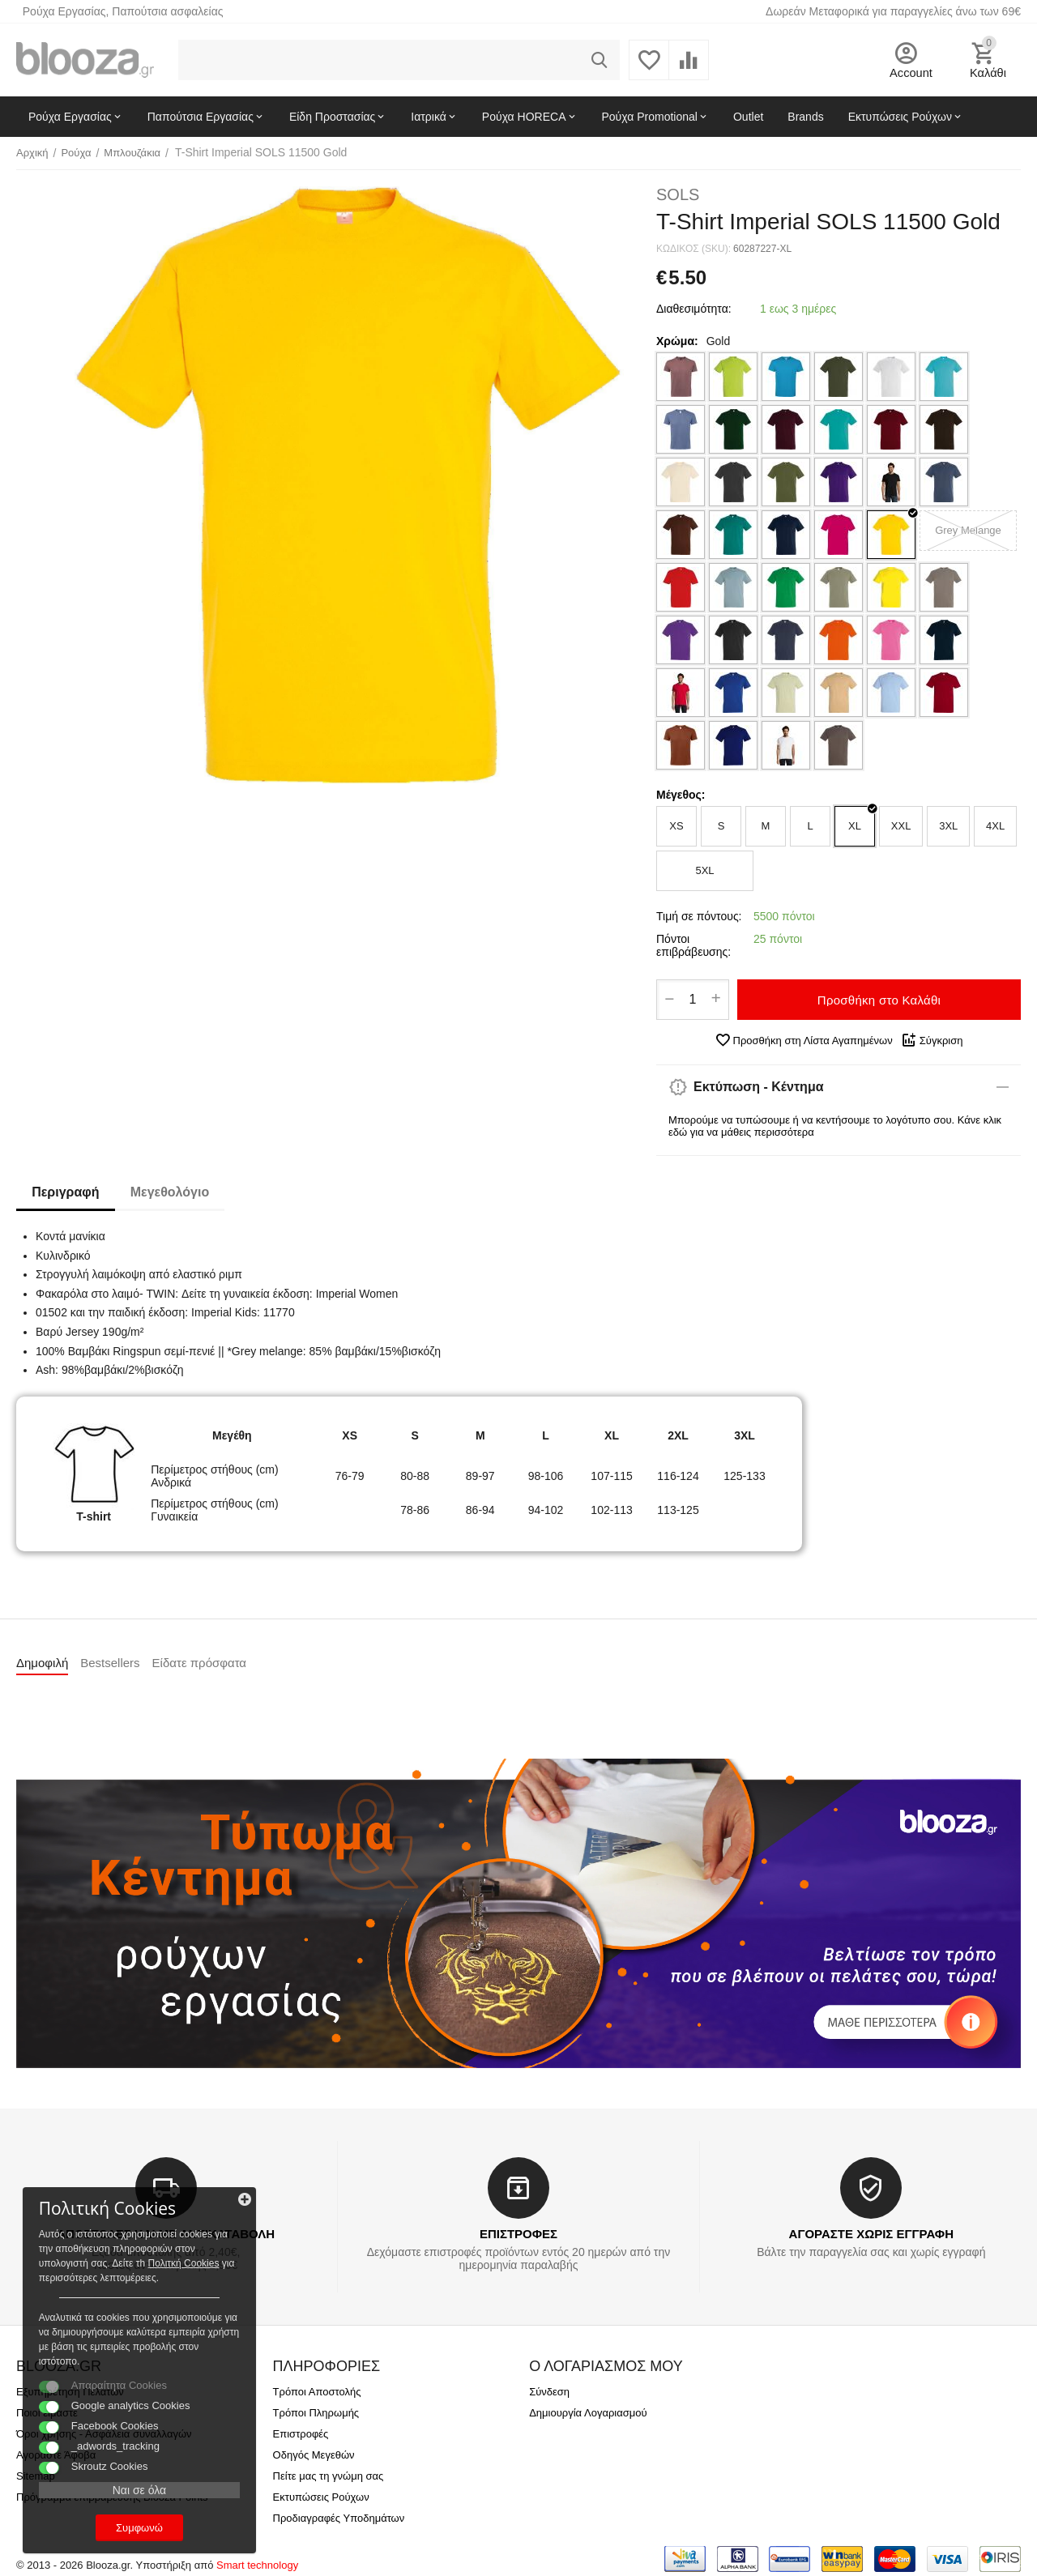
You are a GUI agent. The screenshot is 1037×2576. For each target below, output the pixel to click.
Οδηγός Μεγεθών (314, 2455)
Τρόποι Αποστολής (317, 2392)
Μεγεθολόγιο (171, 1192)
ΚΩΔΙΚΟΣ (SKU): (693, 248)
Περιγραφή (66, 1192)
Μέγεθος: (680, 794)
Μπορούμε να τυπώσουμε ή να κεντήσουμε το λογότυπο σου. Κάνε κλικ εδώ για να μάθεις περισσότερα (834, 1126)
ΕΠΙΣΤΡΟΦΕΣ (518, 2234)
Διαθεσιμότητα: (694, 308)
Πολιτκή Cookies (111, 2247)
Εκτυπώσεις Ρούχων (321, 2497)
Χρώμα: (677, 341)
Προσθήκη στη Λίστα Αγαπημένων (804, 1040)
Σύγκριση (932, 1040)
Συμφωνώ (125, 2526)
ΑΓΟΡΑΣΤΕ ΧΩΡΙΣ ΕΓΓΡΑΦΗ (871, 2234)
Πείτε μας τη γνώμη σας (328, 2476)
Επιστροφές (301, 2434)
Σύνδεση (549, 2392)
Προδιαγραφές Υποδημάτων (339, 2518)
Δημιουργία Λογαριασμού (588, 2413)
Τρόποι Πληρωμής (316, 2413)
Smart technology (257, 2565)
